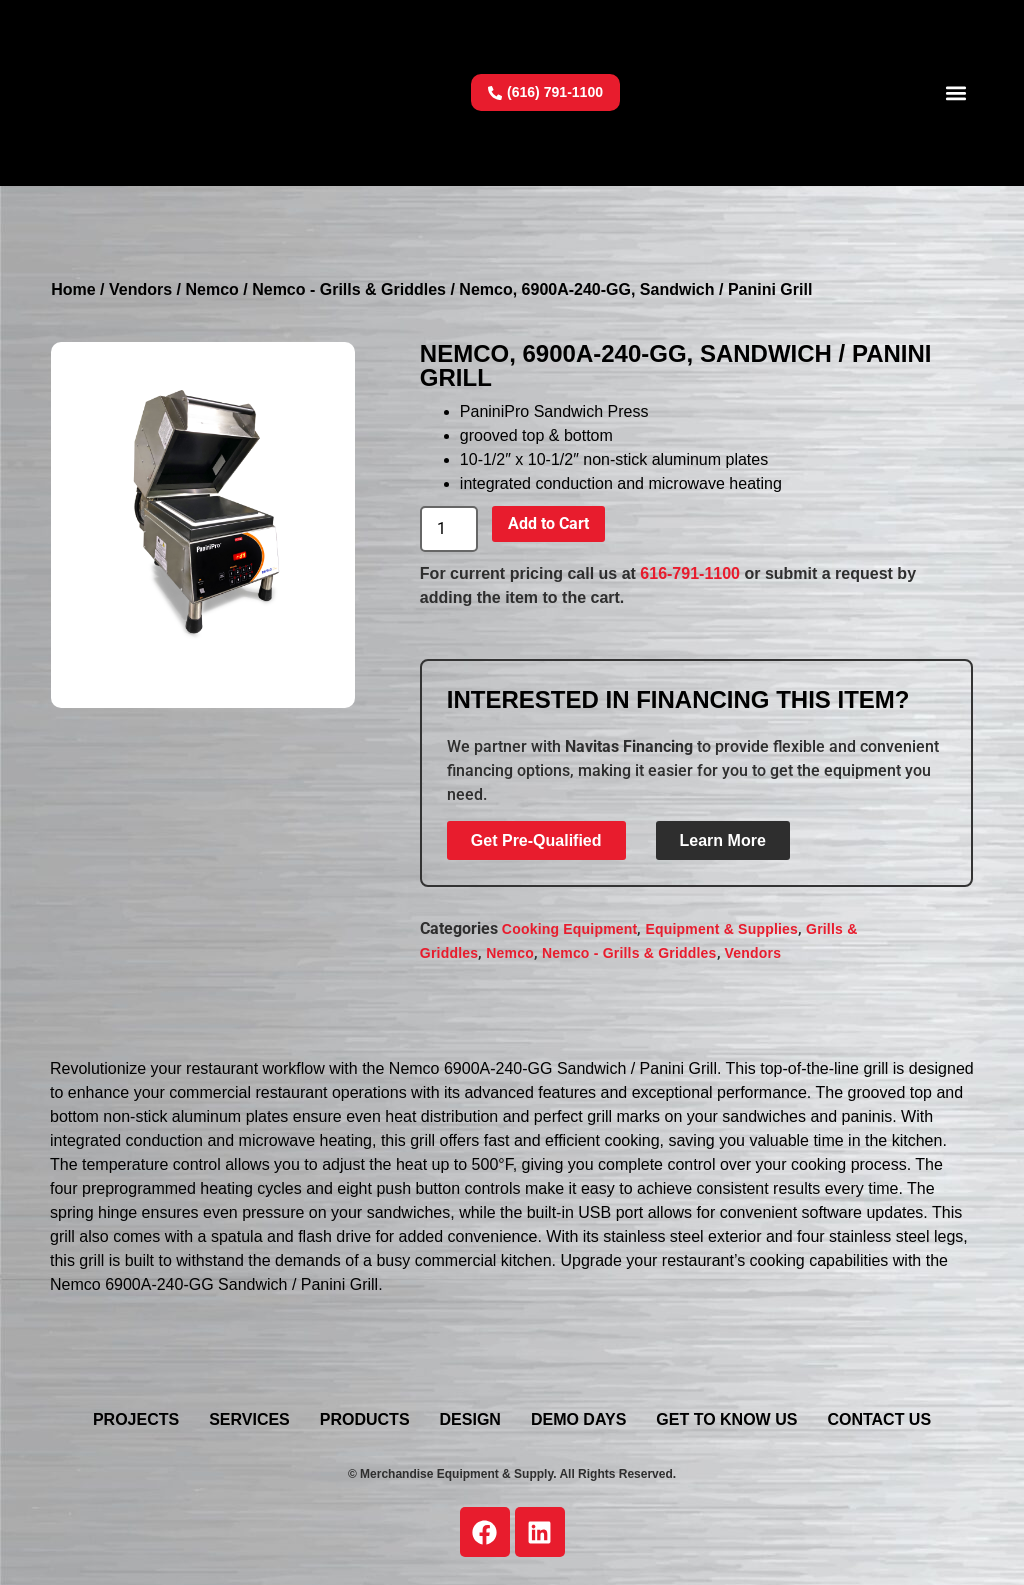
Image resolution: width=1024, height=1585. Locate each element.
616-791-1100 (690, 573)
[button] (956, 92)
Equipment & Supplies (721, 929)
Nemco (211, 289)
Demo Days (578, 1419)
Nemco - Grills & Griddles (349, 289)
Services (249, 1419)
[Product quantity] (449, 529)
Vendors (140, 289)
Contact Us (879, 1419)
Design (470, 1419)
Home (73, 289)
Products (365, 1419)
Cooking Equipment (570, 929)
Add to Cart (548, 523)
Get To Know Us (726, 1419)
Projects (136, 1419)
